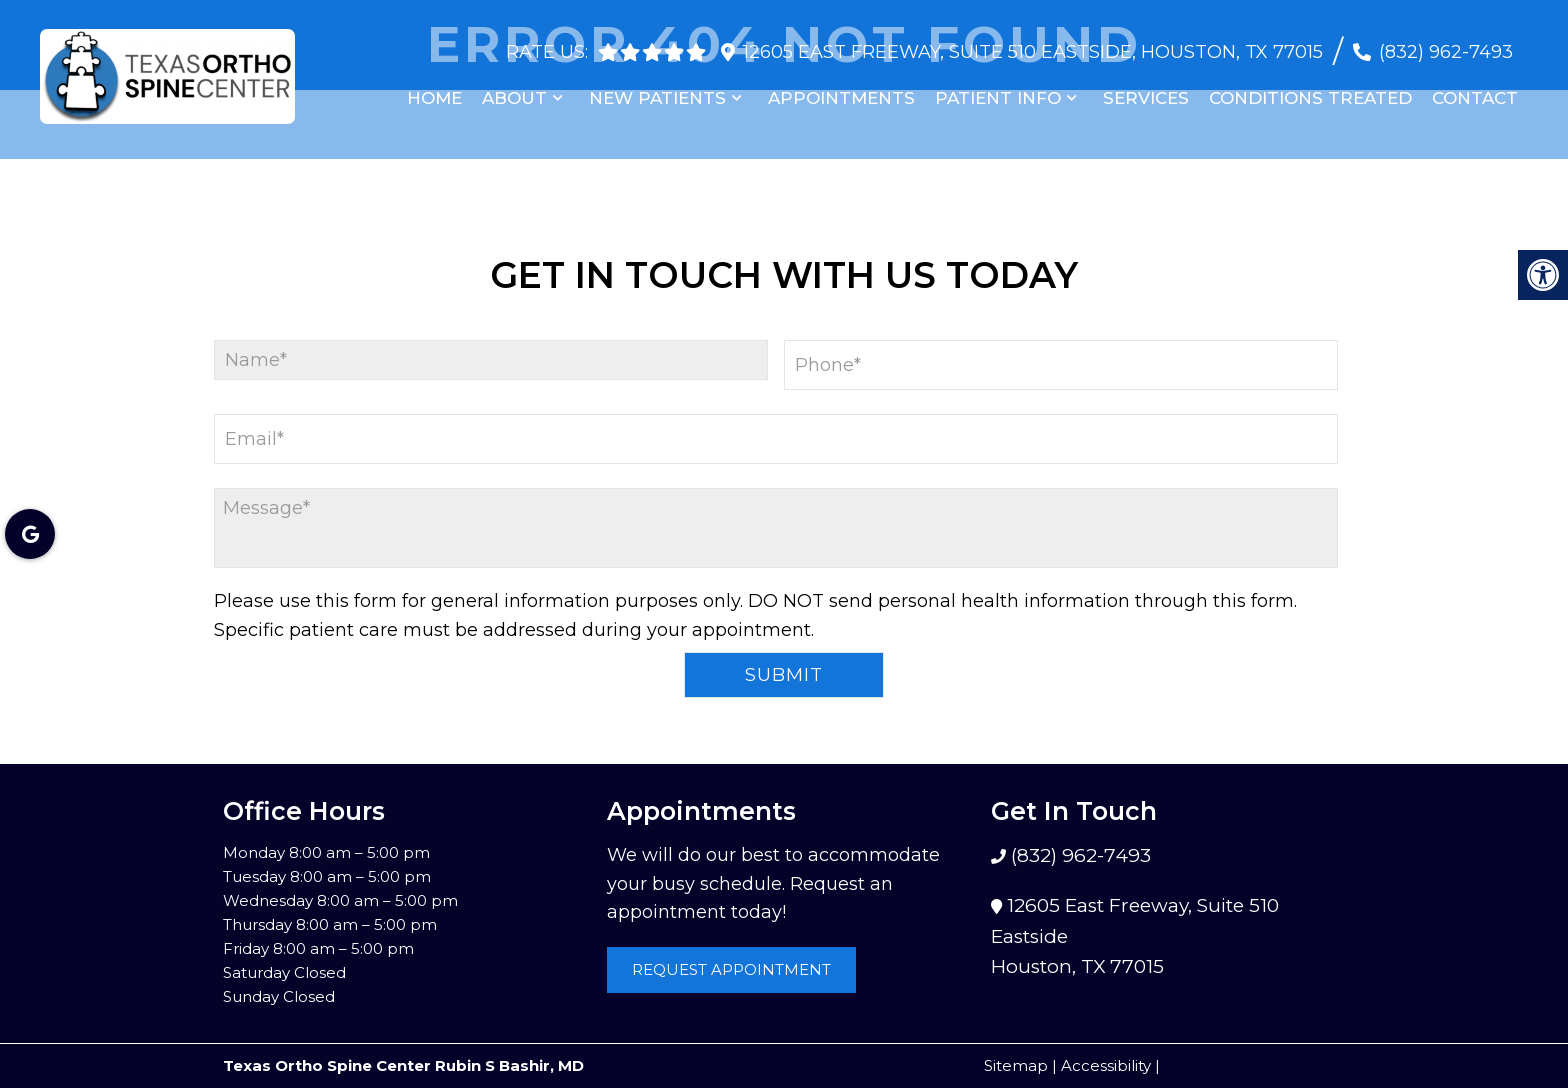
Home (434, 89)
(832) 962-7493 (1446, 43)
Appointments (841, 89)
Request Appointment (731, 969)
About (514, 89)
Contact (1475, 89)
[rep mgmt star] (696, 43)
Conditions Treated (1310, 89)
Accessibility (1106, 1065)
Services (1146, 89)
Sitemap (1016, 1065)
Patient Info (998, 89)
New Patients (657, 89)
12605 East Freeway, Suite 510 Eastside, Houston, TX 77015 (1033, 43)
